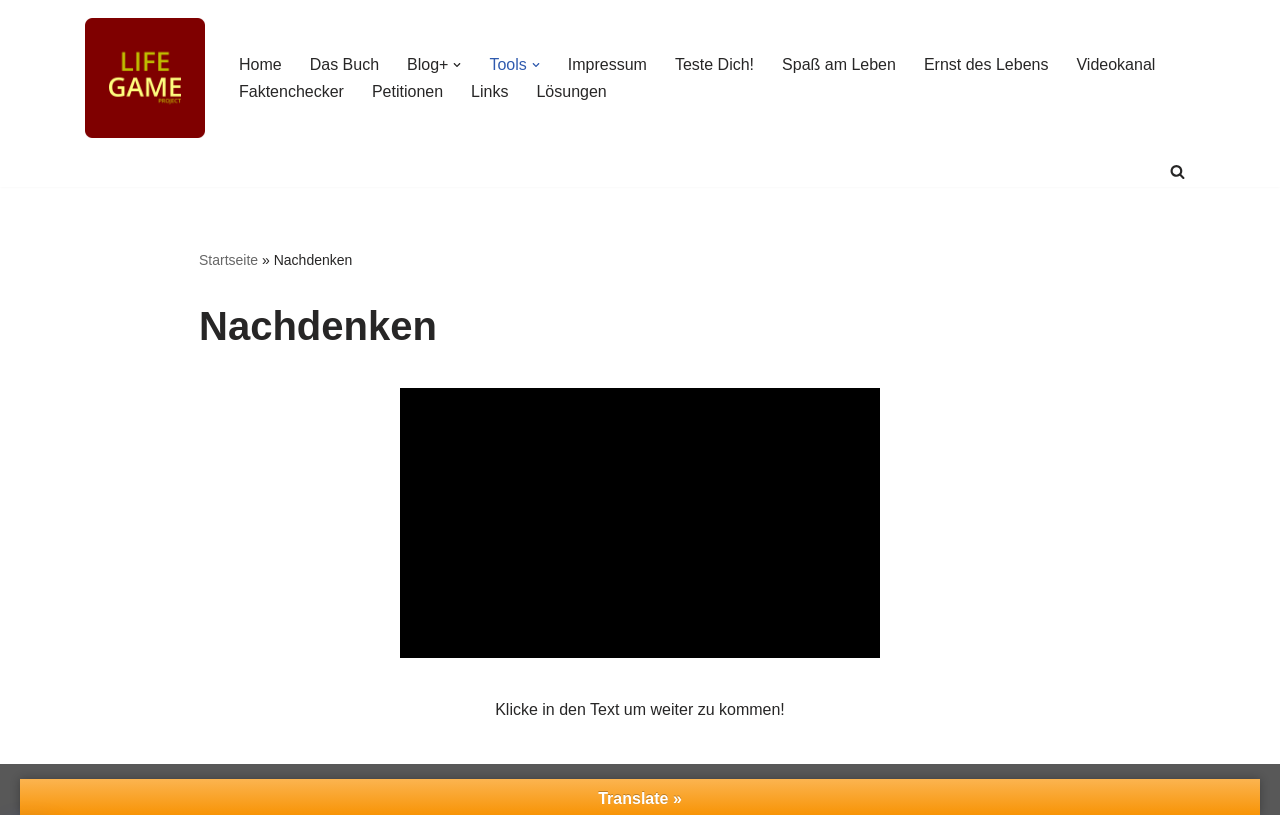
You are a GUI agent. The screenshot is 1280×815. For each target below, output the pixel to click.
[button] (457, 65)
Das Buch (344, 64)
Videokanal (1115, 64)
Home (260, 64)
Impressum (607, 64)
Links (489, 91)
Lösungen (571, 91)
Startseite (228, 260)
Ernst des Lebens (986, 64)
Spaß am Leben (839, 64)
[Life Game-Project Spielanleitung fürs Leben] (145, 78)
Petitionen (407, 91)
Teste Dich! (714, 64)
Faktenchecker (291, 91)
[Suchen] (1177, 171)
